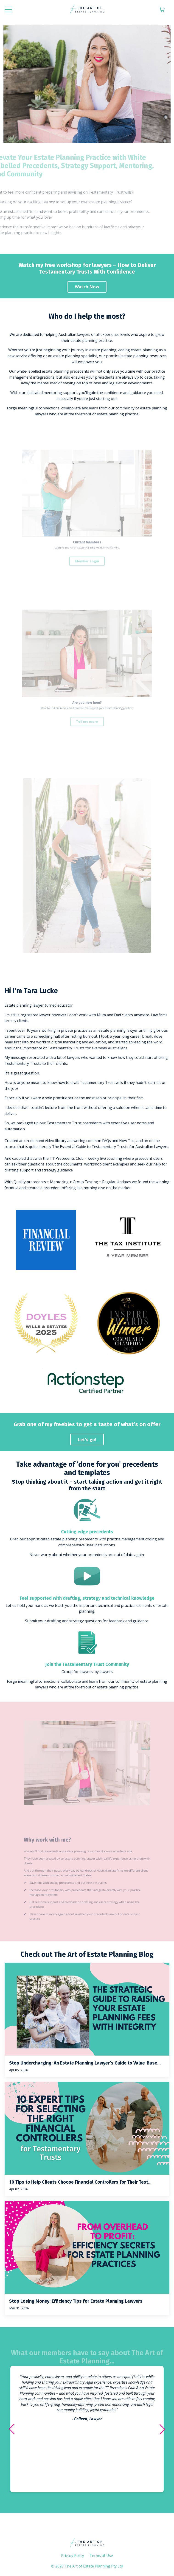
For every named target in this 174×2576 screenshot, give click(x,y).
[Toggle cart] (162, 9)
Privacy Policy (72, 2555)
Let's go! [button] (87, 1439)
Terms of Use (101, 2555)
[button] (12, 2429)
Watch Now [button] (87, 286)
